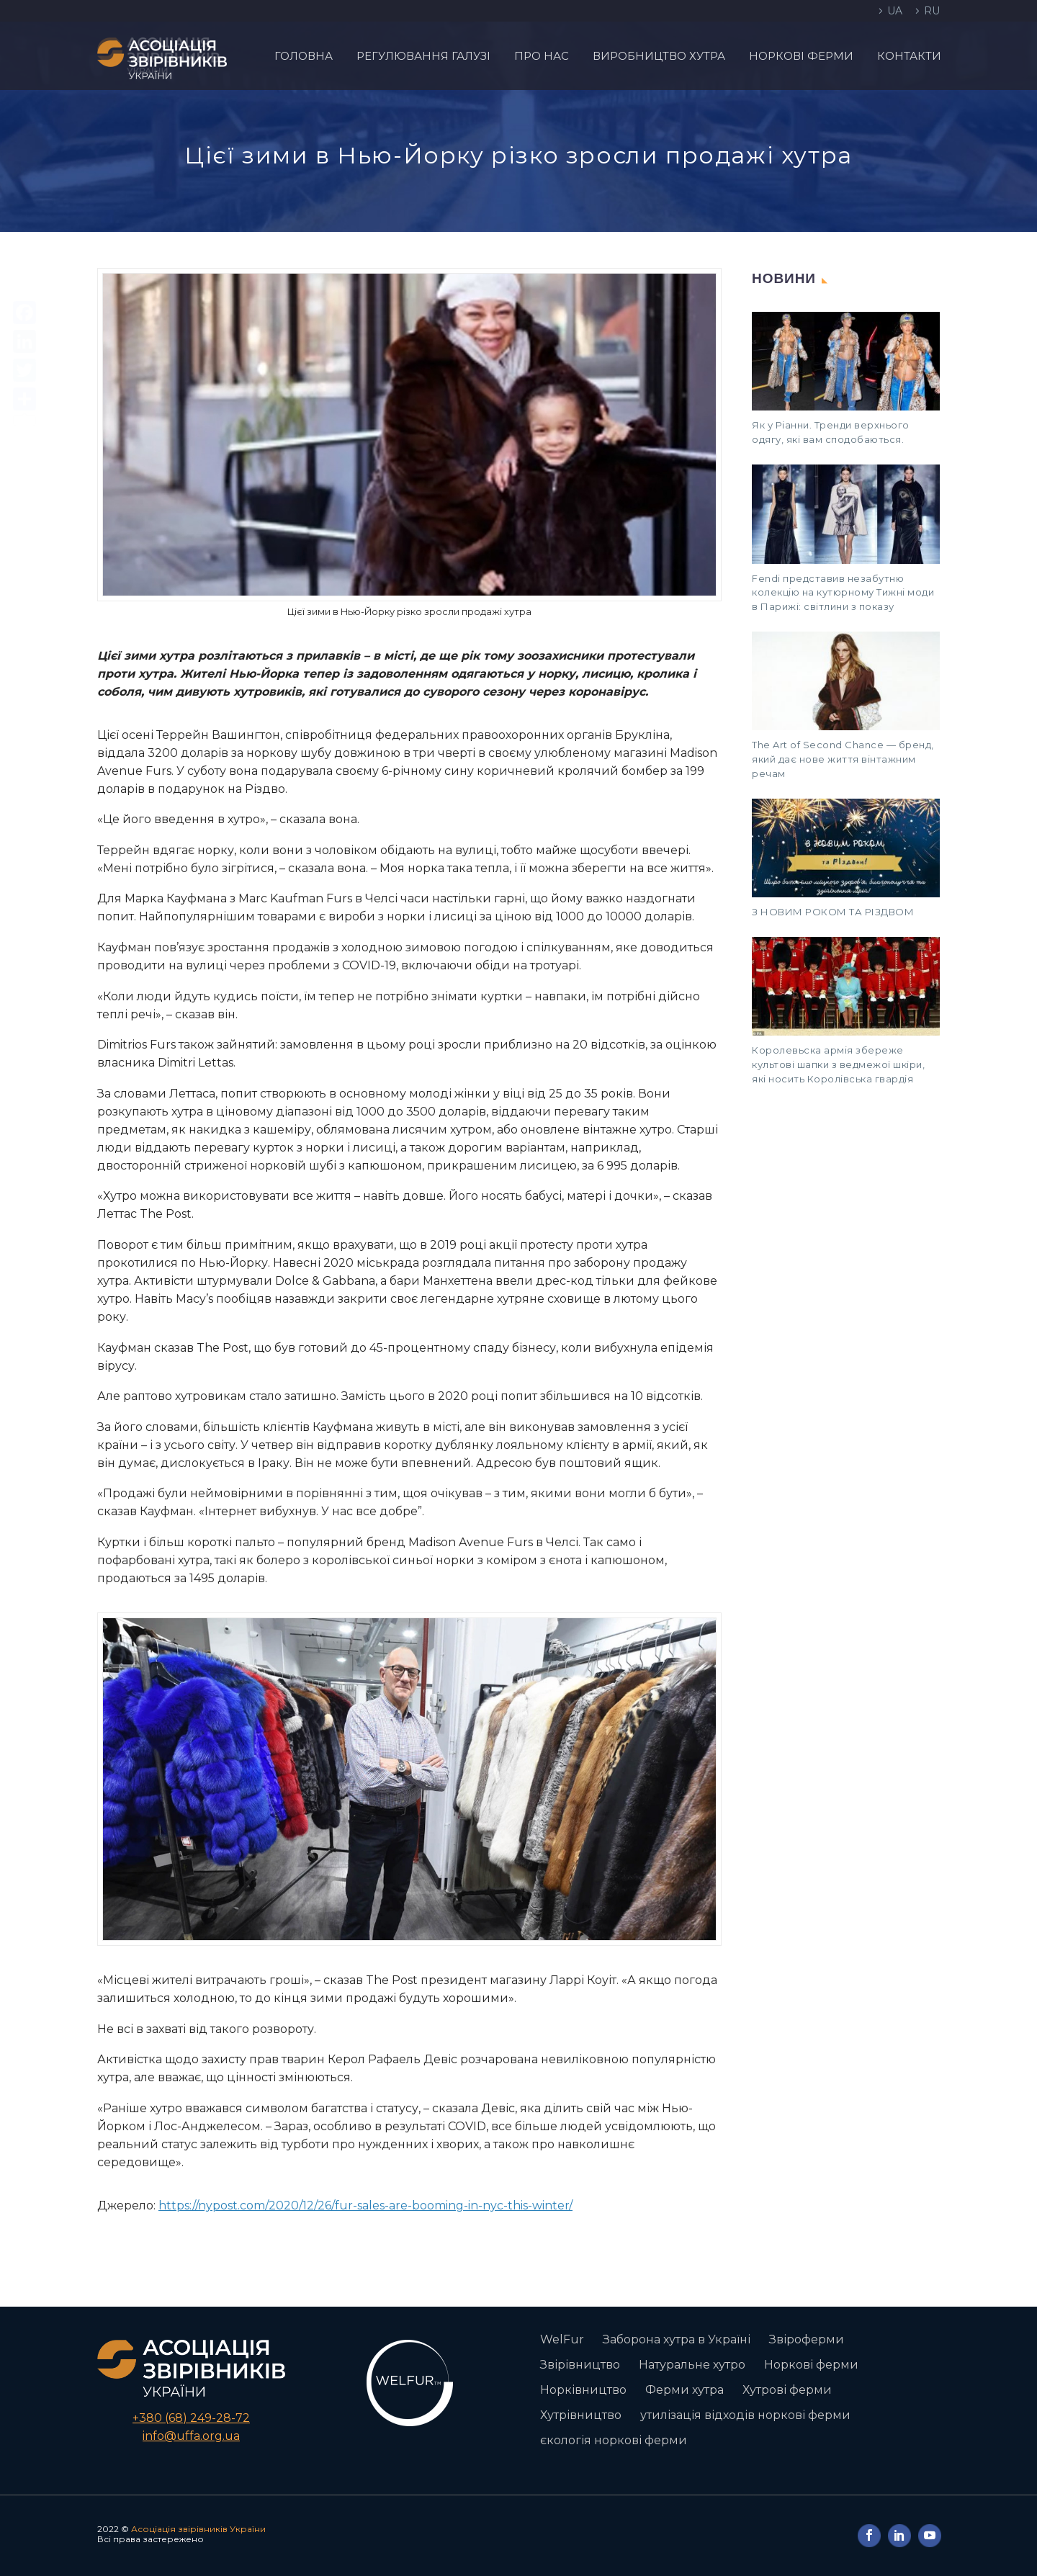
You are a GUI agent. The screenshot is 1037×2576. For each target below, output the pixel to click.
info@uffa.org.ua (191, 2436)
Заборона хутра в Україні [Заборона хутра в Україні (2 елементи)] (676, 2339)
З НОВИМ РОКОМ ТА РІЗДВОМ (833, 911)
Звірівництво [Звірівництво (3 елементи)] (580, 2364)
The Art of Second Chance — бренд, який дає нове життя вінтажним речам (843, 759)
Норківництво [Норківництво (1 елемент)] (583, 2390)
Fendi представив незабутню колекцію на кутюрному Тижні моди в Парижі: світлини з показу (843, 593)
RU (932, 10)
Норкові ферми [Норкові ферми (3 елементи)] (811, 2364)
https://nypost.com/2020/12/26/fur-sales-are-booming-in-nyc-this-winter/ (365, 2205)
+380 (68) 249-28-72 (191, 2418)
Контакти (909, 56)
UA (894, 10)
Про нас (541, 56)
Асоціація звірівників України (198, 2528)
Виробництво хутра (659, 56)
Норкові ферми (801, 56)
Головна (303, 56)
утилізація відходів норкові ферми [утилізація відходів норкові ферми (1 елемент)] (745, 2415)
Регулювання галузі (423, 56)
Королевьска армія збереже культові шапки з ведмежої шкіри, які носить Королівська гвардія (838, 1064)
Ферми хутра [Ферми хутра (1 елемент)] (684, 2390)
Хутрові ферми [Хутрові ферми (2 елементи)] (787, 2390)
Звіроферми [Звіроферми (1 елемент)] (806, 2339)
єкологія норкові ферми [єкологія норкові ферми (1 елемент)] (613, 2440)
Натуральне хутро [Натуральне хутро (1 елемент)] (692, 2364)
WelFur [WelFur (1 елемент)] (562, 2339)
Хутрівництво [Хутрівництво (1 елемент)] (580, 2415)
